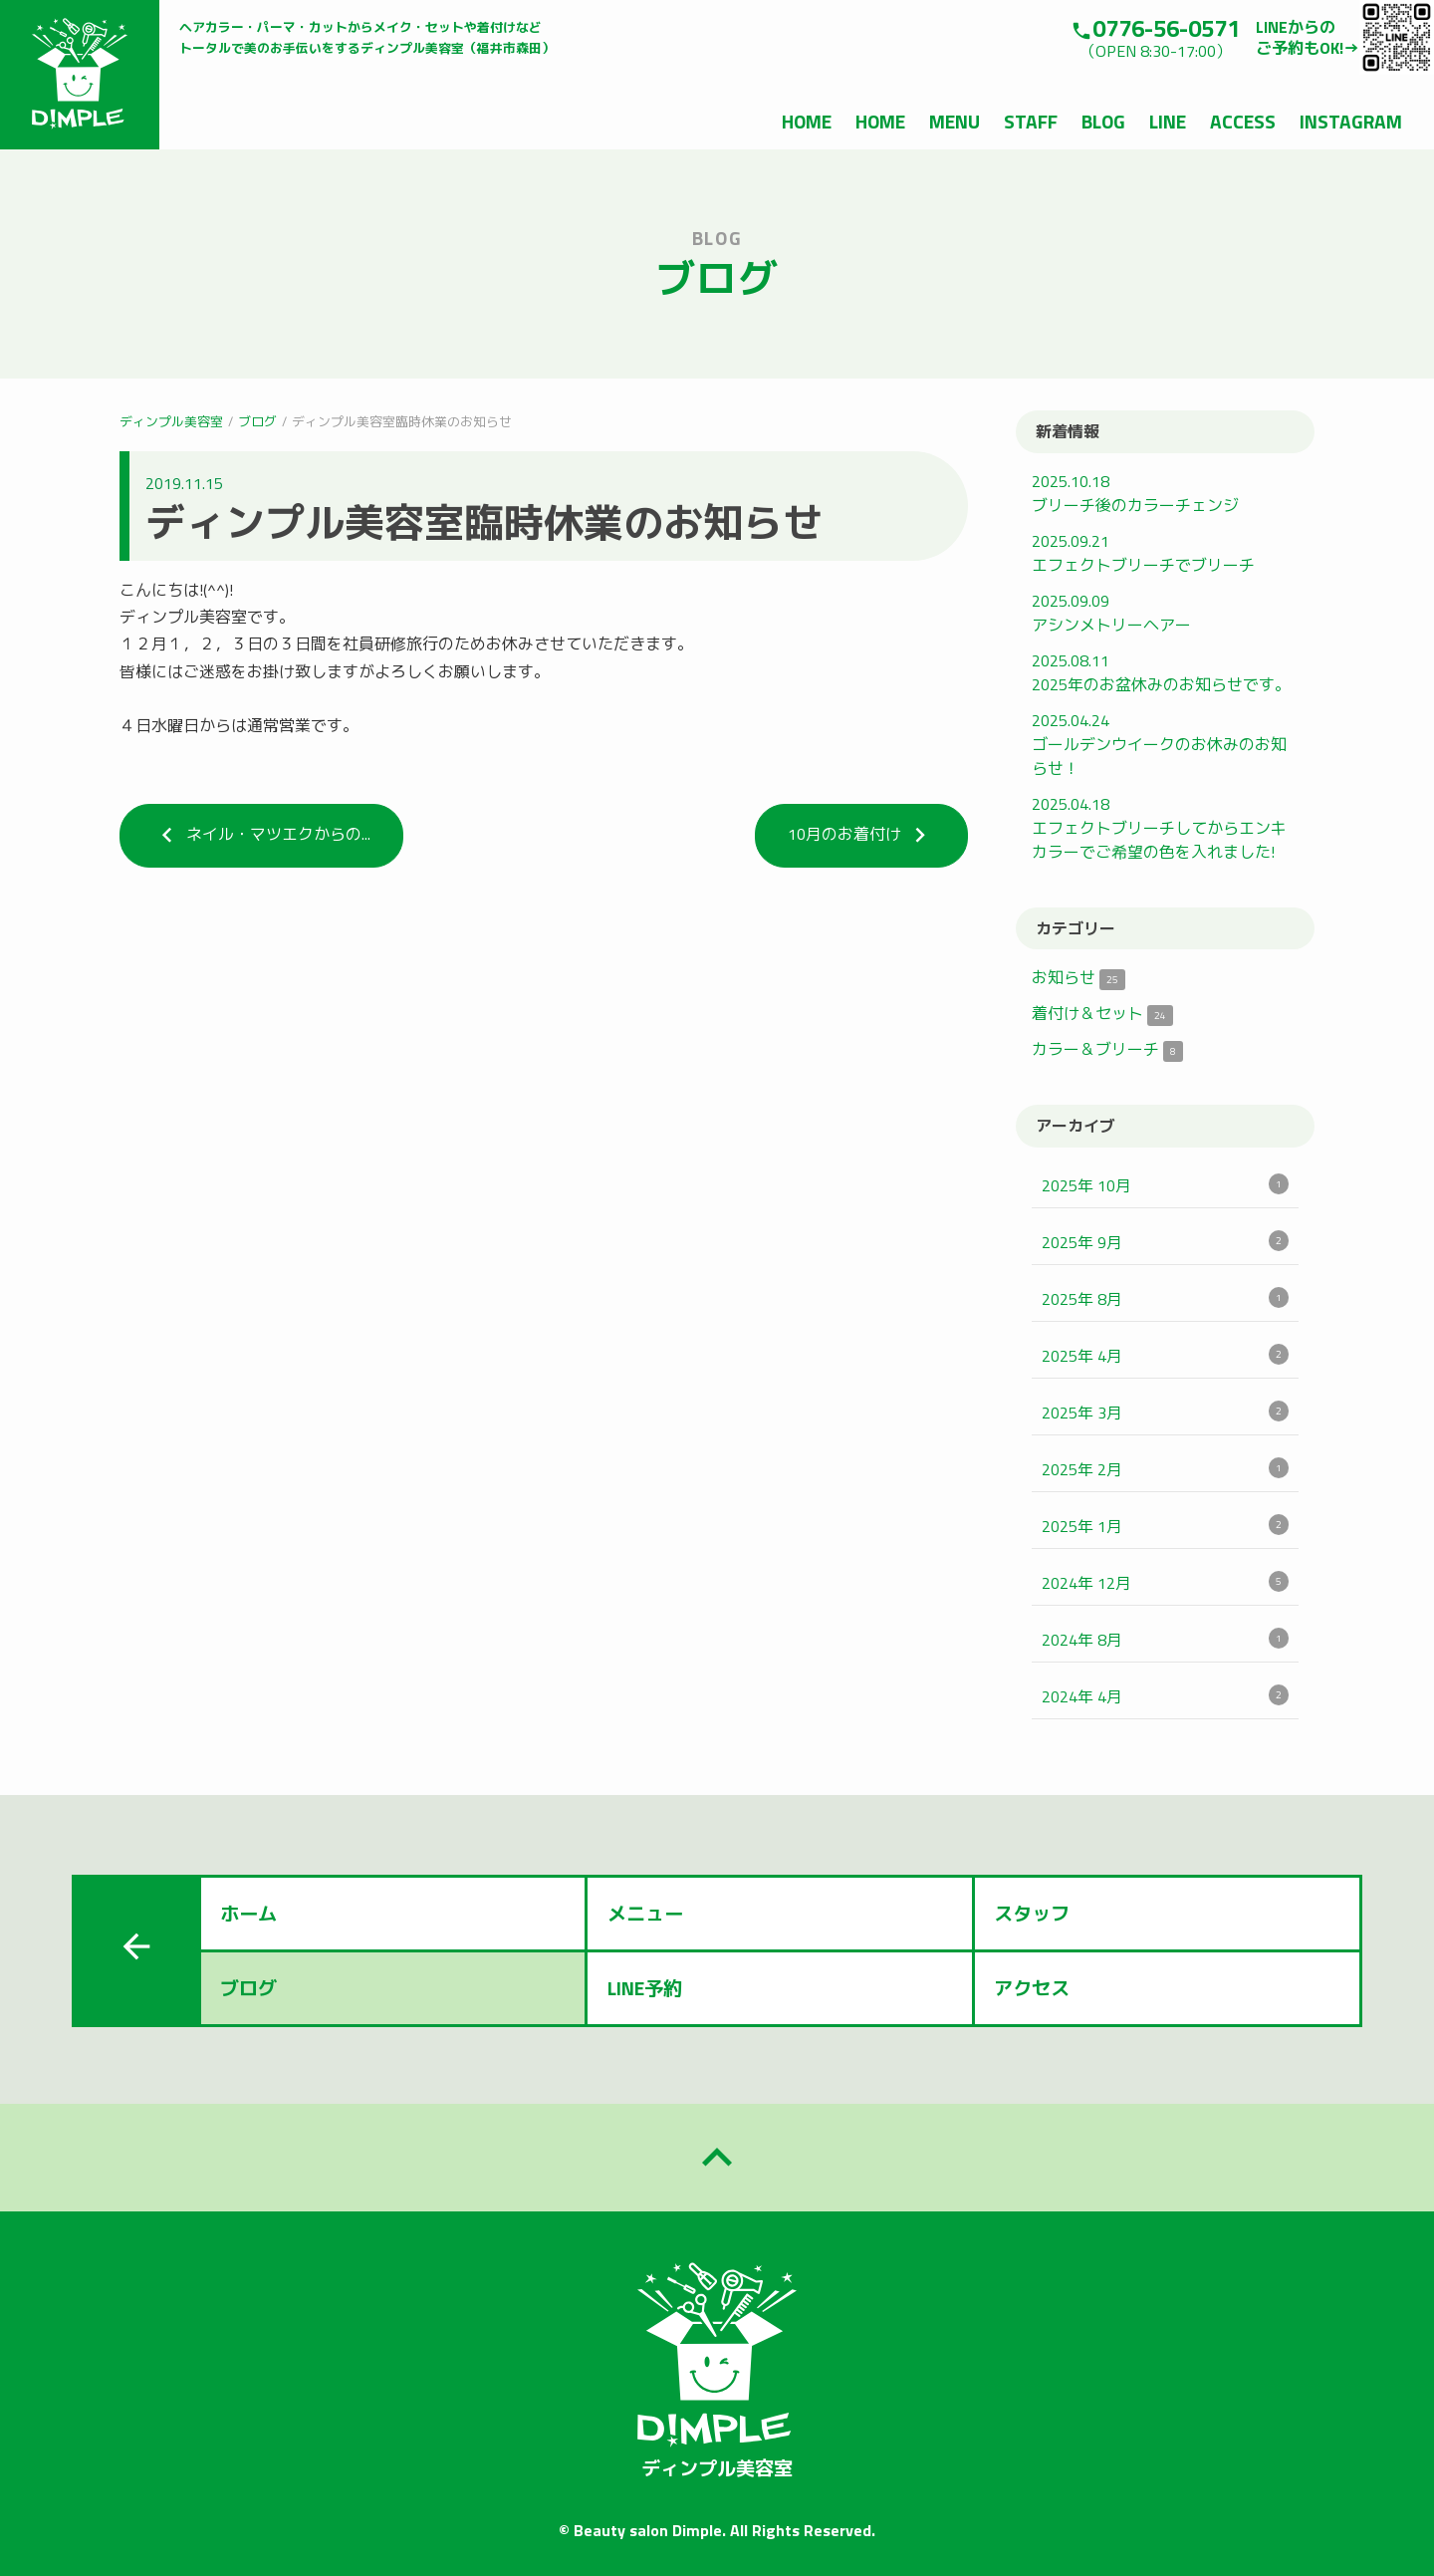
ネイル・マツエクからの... (261, 835)
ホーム (248, 1913)
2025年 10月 (1165, 1185)
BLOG (1103, 121)
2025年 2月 (1165, 1469)
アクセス (1032, 1987)
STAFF (1031, 121)
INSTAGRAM (1351, 121)
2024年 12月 (1165, 1583)
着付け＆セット (1102, 1013)
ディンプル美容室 (171, 421)
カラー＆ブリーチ (1107, 1049)
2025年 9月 (1165, 1242)
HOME (807, 121)
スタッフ (1032, 1913)
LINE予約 (644, 1987)
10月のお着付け (861, 835)
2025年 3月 (1165, 1412)
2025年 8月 (1165, 1299)
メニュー (645, 1913)
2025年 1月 (1165, 1526)
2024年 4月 (1165, 1696)
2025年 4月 (1165, 1356)
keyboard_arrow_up (717, 2158)
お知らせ (1078, 977)
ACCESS (1243, 121)
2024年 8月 (1165, 1640)
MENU (954, 121)
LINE (1167, 121)
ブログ (257, 421)
